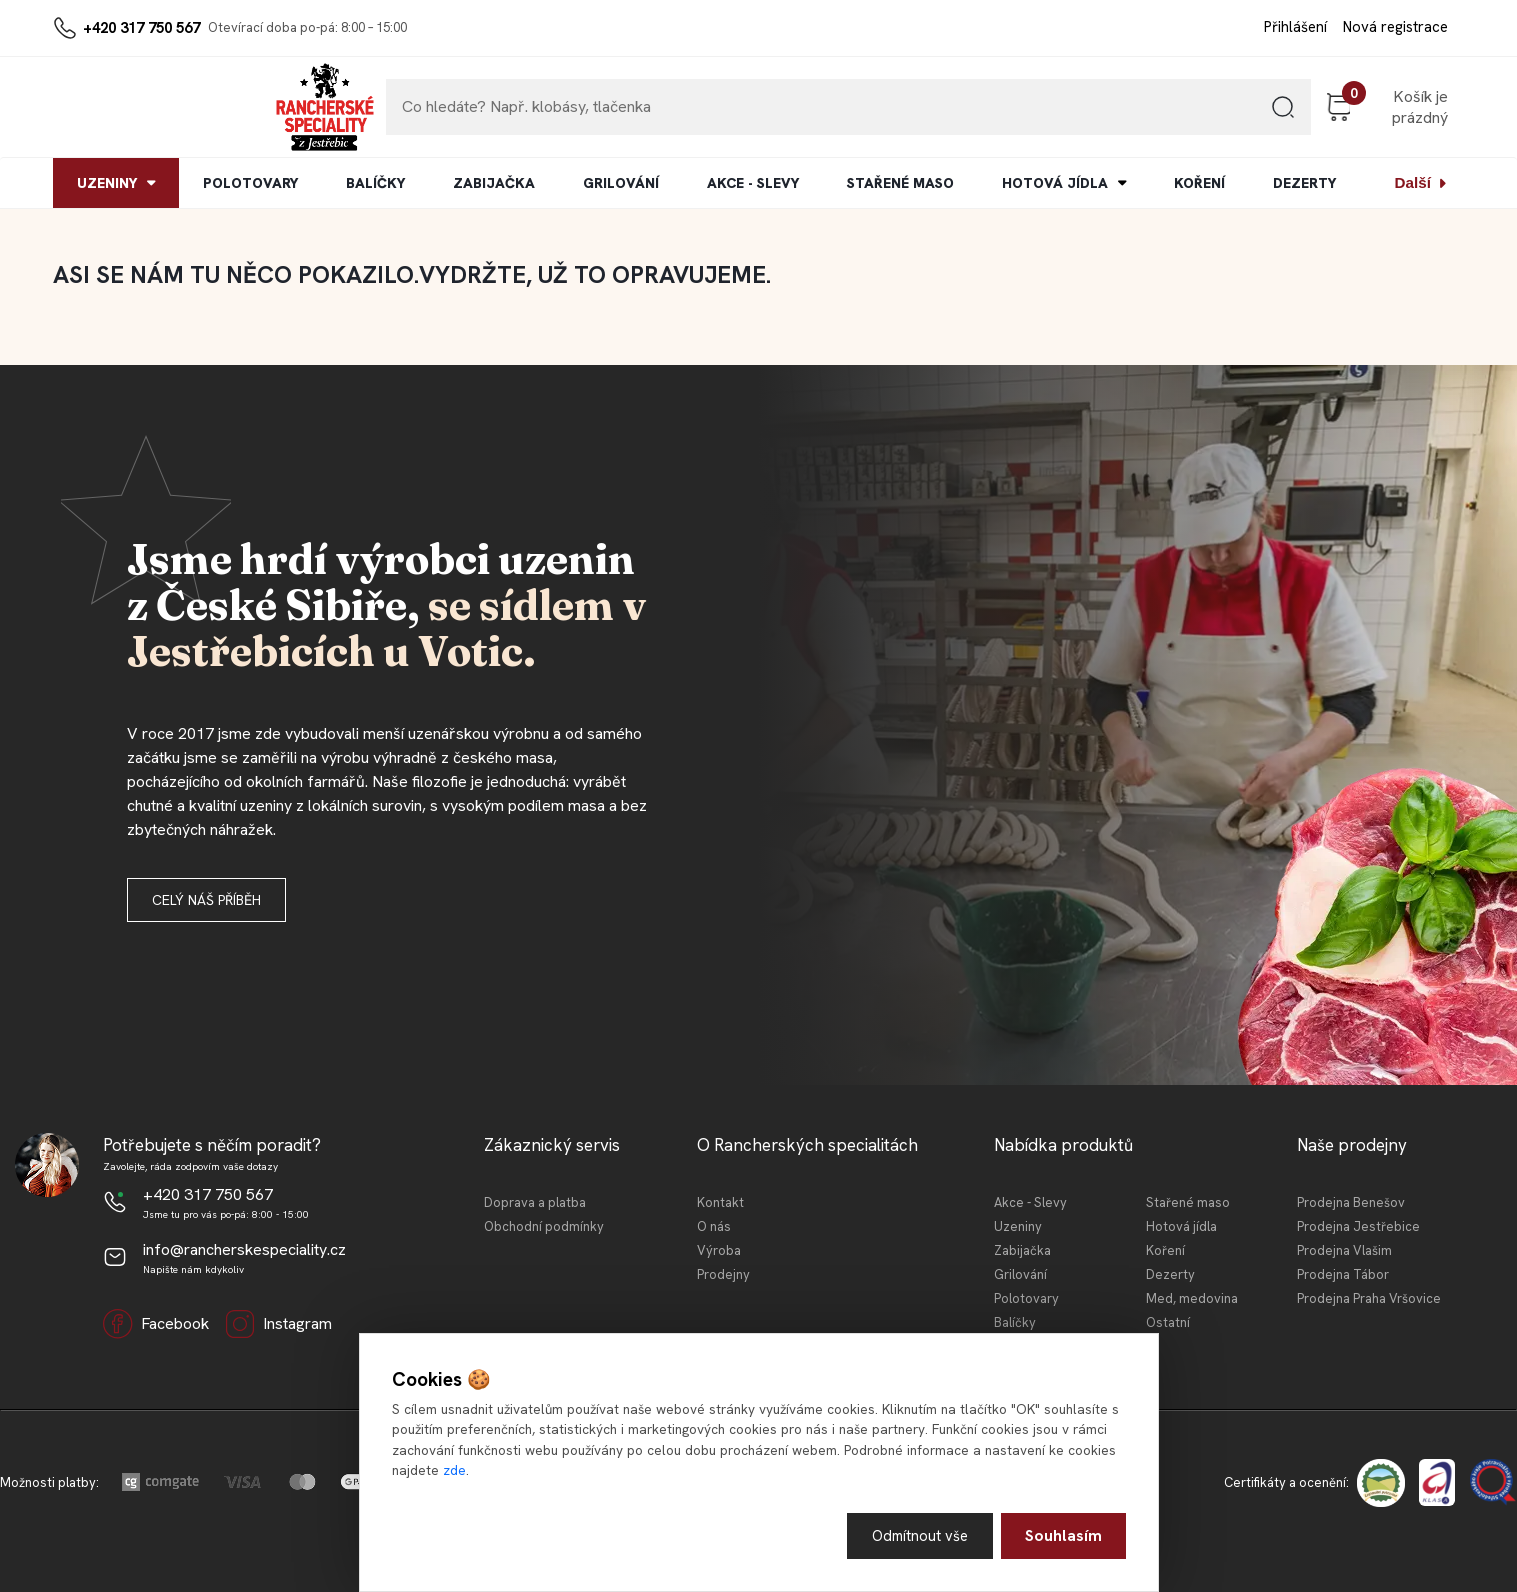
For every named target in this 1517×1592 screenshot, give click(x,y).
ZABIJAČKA (494, 183)
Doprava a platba (535, 1202)
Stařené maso (1188, 1202)
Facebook (156, 1324)
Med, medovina (1192, 1298)
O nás (714, 1226)
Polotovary (1026, 1298)
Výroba (719, 1250)
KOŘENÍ (1199, 183)
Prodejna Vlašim (1344, 1250)
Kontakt (720, 1202)
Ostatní (1168, 1322)
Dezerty (1170, 1274)
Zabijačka (1022, 1250)
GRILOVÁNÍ (621, 183)
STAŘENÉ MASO (900, 183)
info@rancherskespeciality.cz (244, 1249)
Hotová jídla (1181, 1226)
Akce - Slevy (1030, 1202)
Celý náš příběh (206, 900)
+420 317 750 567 (141, 28)
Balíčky (1015, 1322)
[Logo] (114, 107)
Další (1413, 182)
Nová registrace (1395, 27)
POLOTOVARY (250, 183)
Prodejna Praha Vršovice (1369, 1298)
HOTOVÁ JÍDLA (1055, 183)
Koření (1165, 1250)
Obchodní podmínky (544, 1226)
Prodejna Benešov (1351, 1202)
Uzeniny (1018, 1226)
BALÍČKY (375, 183)
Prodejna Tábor (1343, 1274)
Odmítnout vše (917, 1534)
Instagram (278, 1324)
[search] (1157, 114)
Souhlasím (1063, 1534)
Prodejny (723, 1274)
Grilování (1020, 1274)
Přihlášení (1295, 27)
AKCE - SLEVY (753, 183)
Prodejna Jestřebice (1358, 1226)
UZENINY (107, 183)
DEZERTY (1304, 183)
